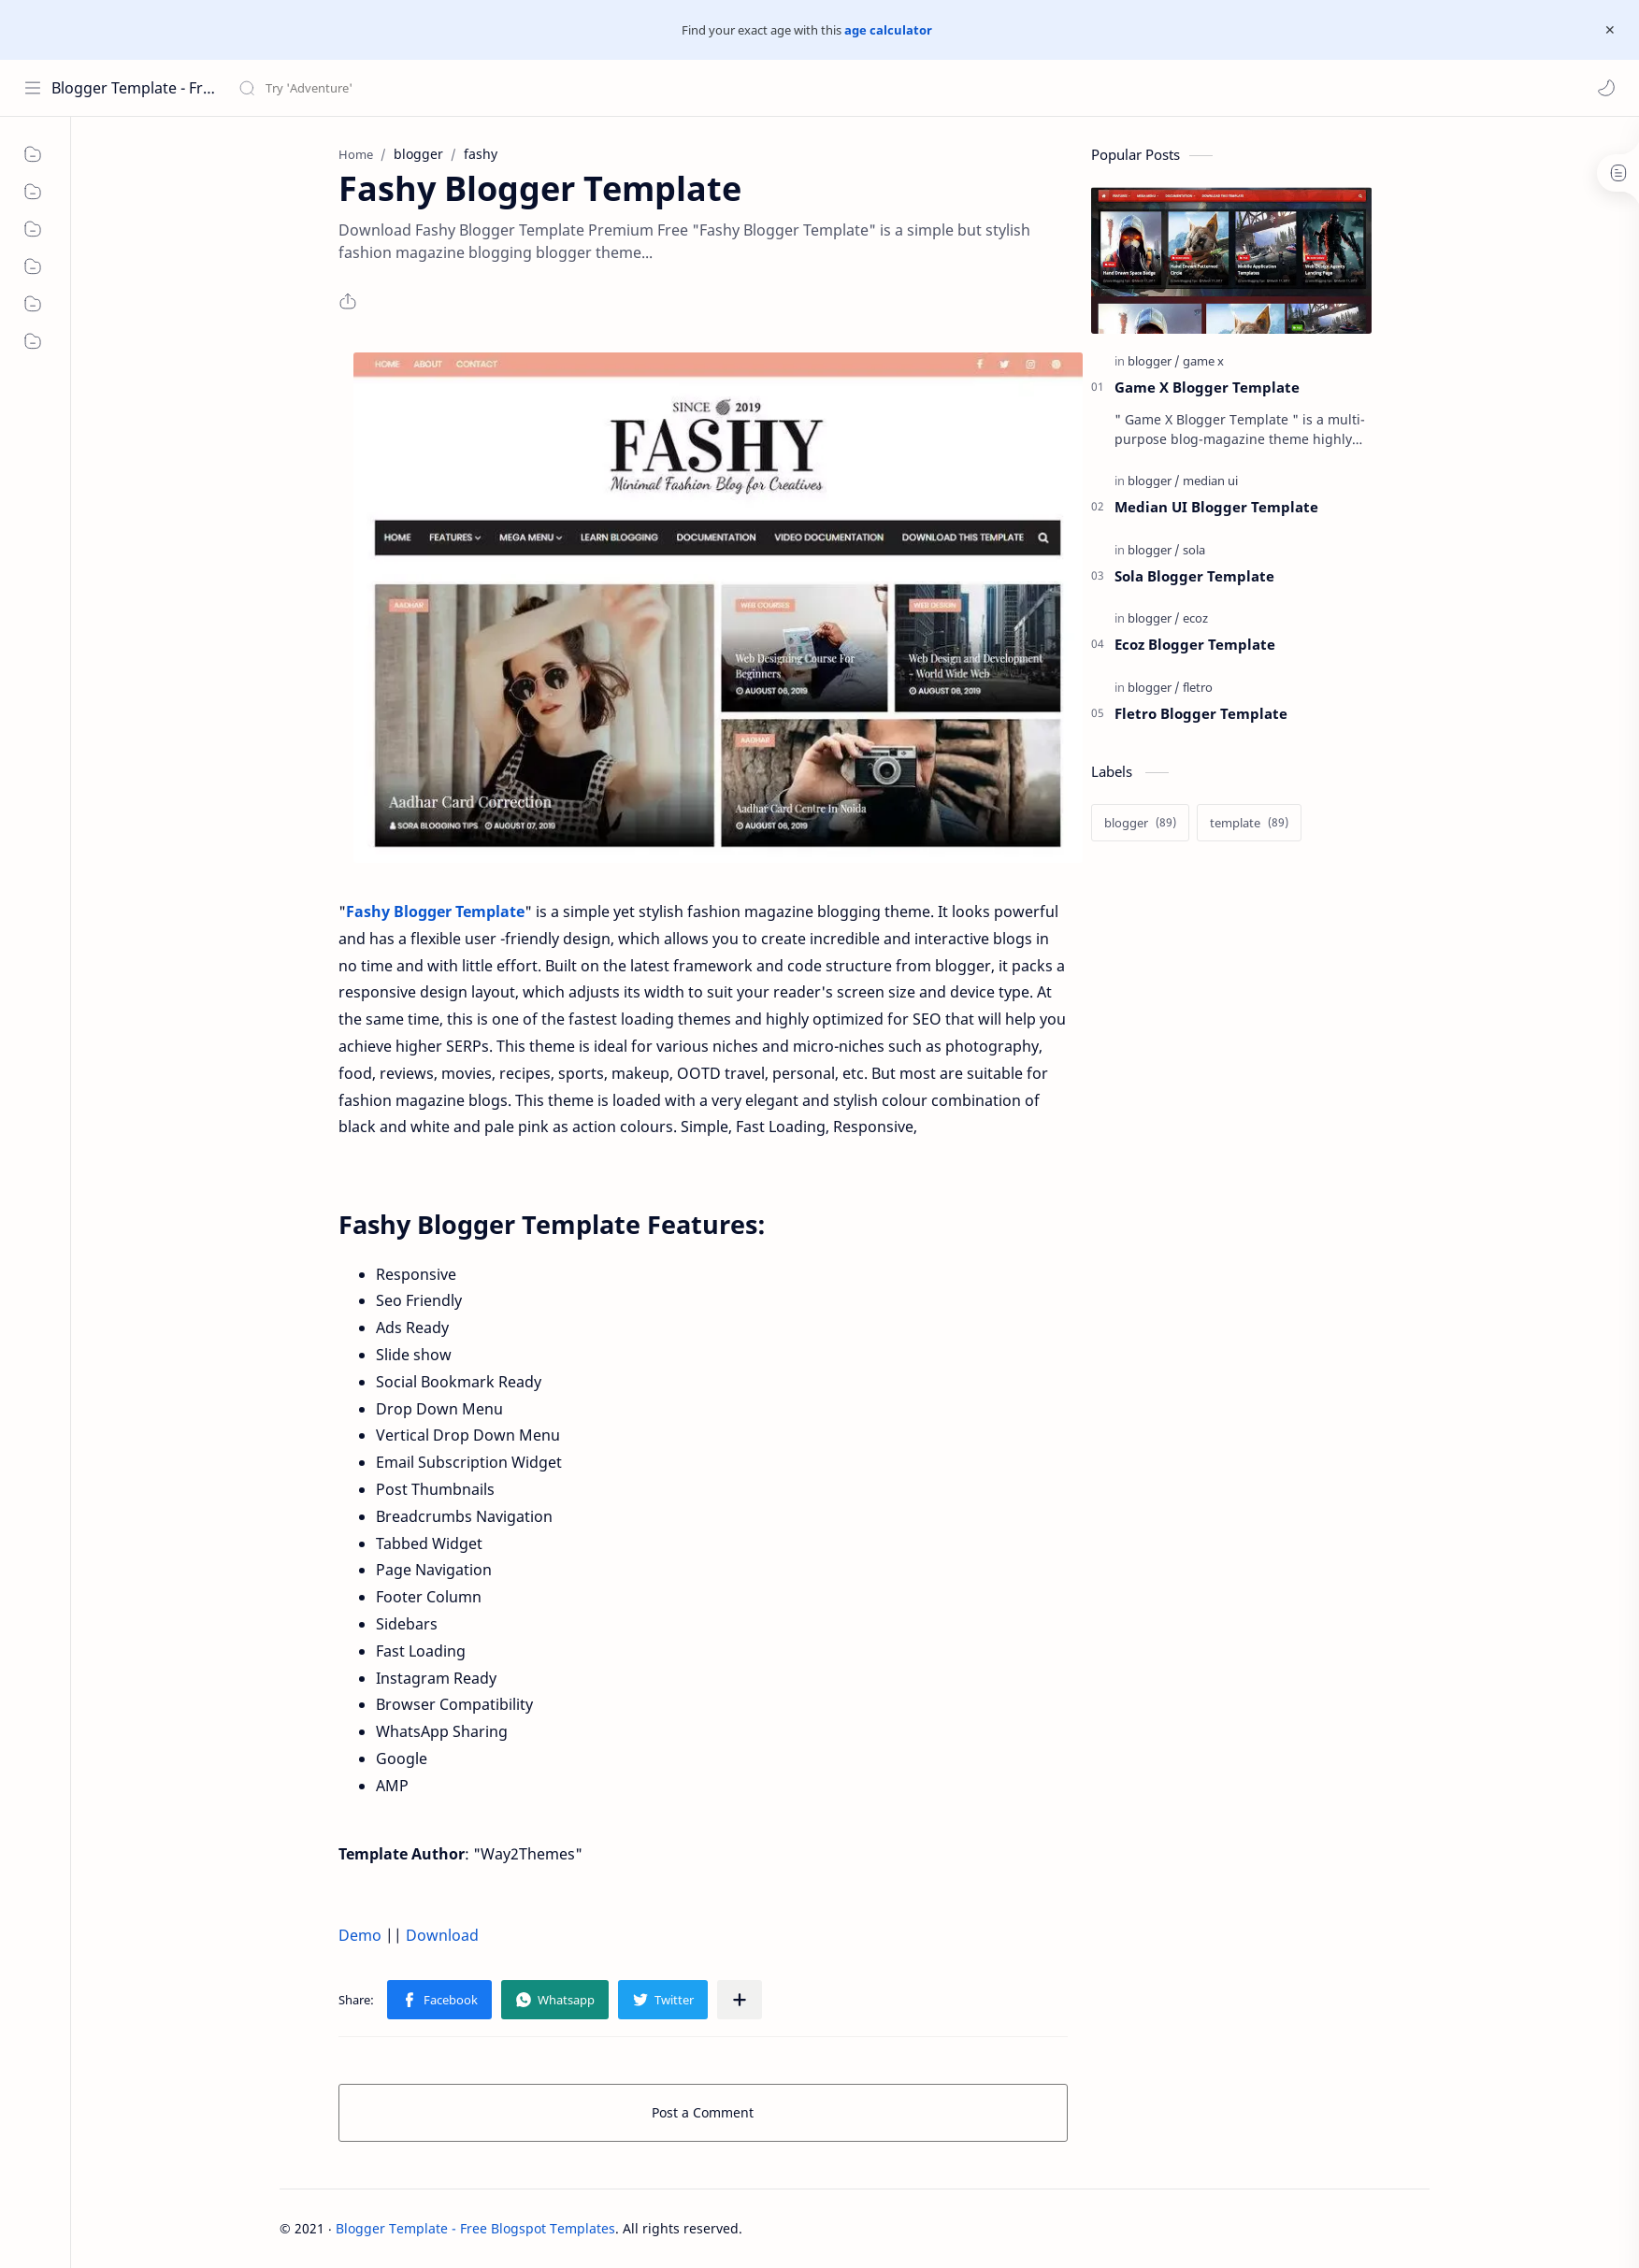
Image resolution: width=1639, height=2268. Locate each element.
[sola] (1194, 549)
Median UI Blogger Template (1216, 506)
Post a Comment (703, 2112)
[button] (1606, 88)
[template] (1249, 822)
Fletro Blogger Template (1200, 713)
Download (442, 1935)
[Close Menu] (1610, 30)
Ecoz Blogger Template (1194, 644)
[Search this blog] (388, 88)
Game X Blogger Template (1207, 387)
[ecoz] (1195, 618)
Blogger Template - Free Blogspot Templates (133, 88)
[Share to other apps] (739, 1999)
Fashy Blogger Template (435, 911)
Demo (359, 1935)
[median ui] (1210, 480)
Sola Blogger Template (1194, 576)
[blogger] (1154, 360)
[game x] (1203, 360)
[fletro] (1198, 687)
